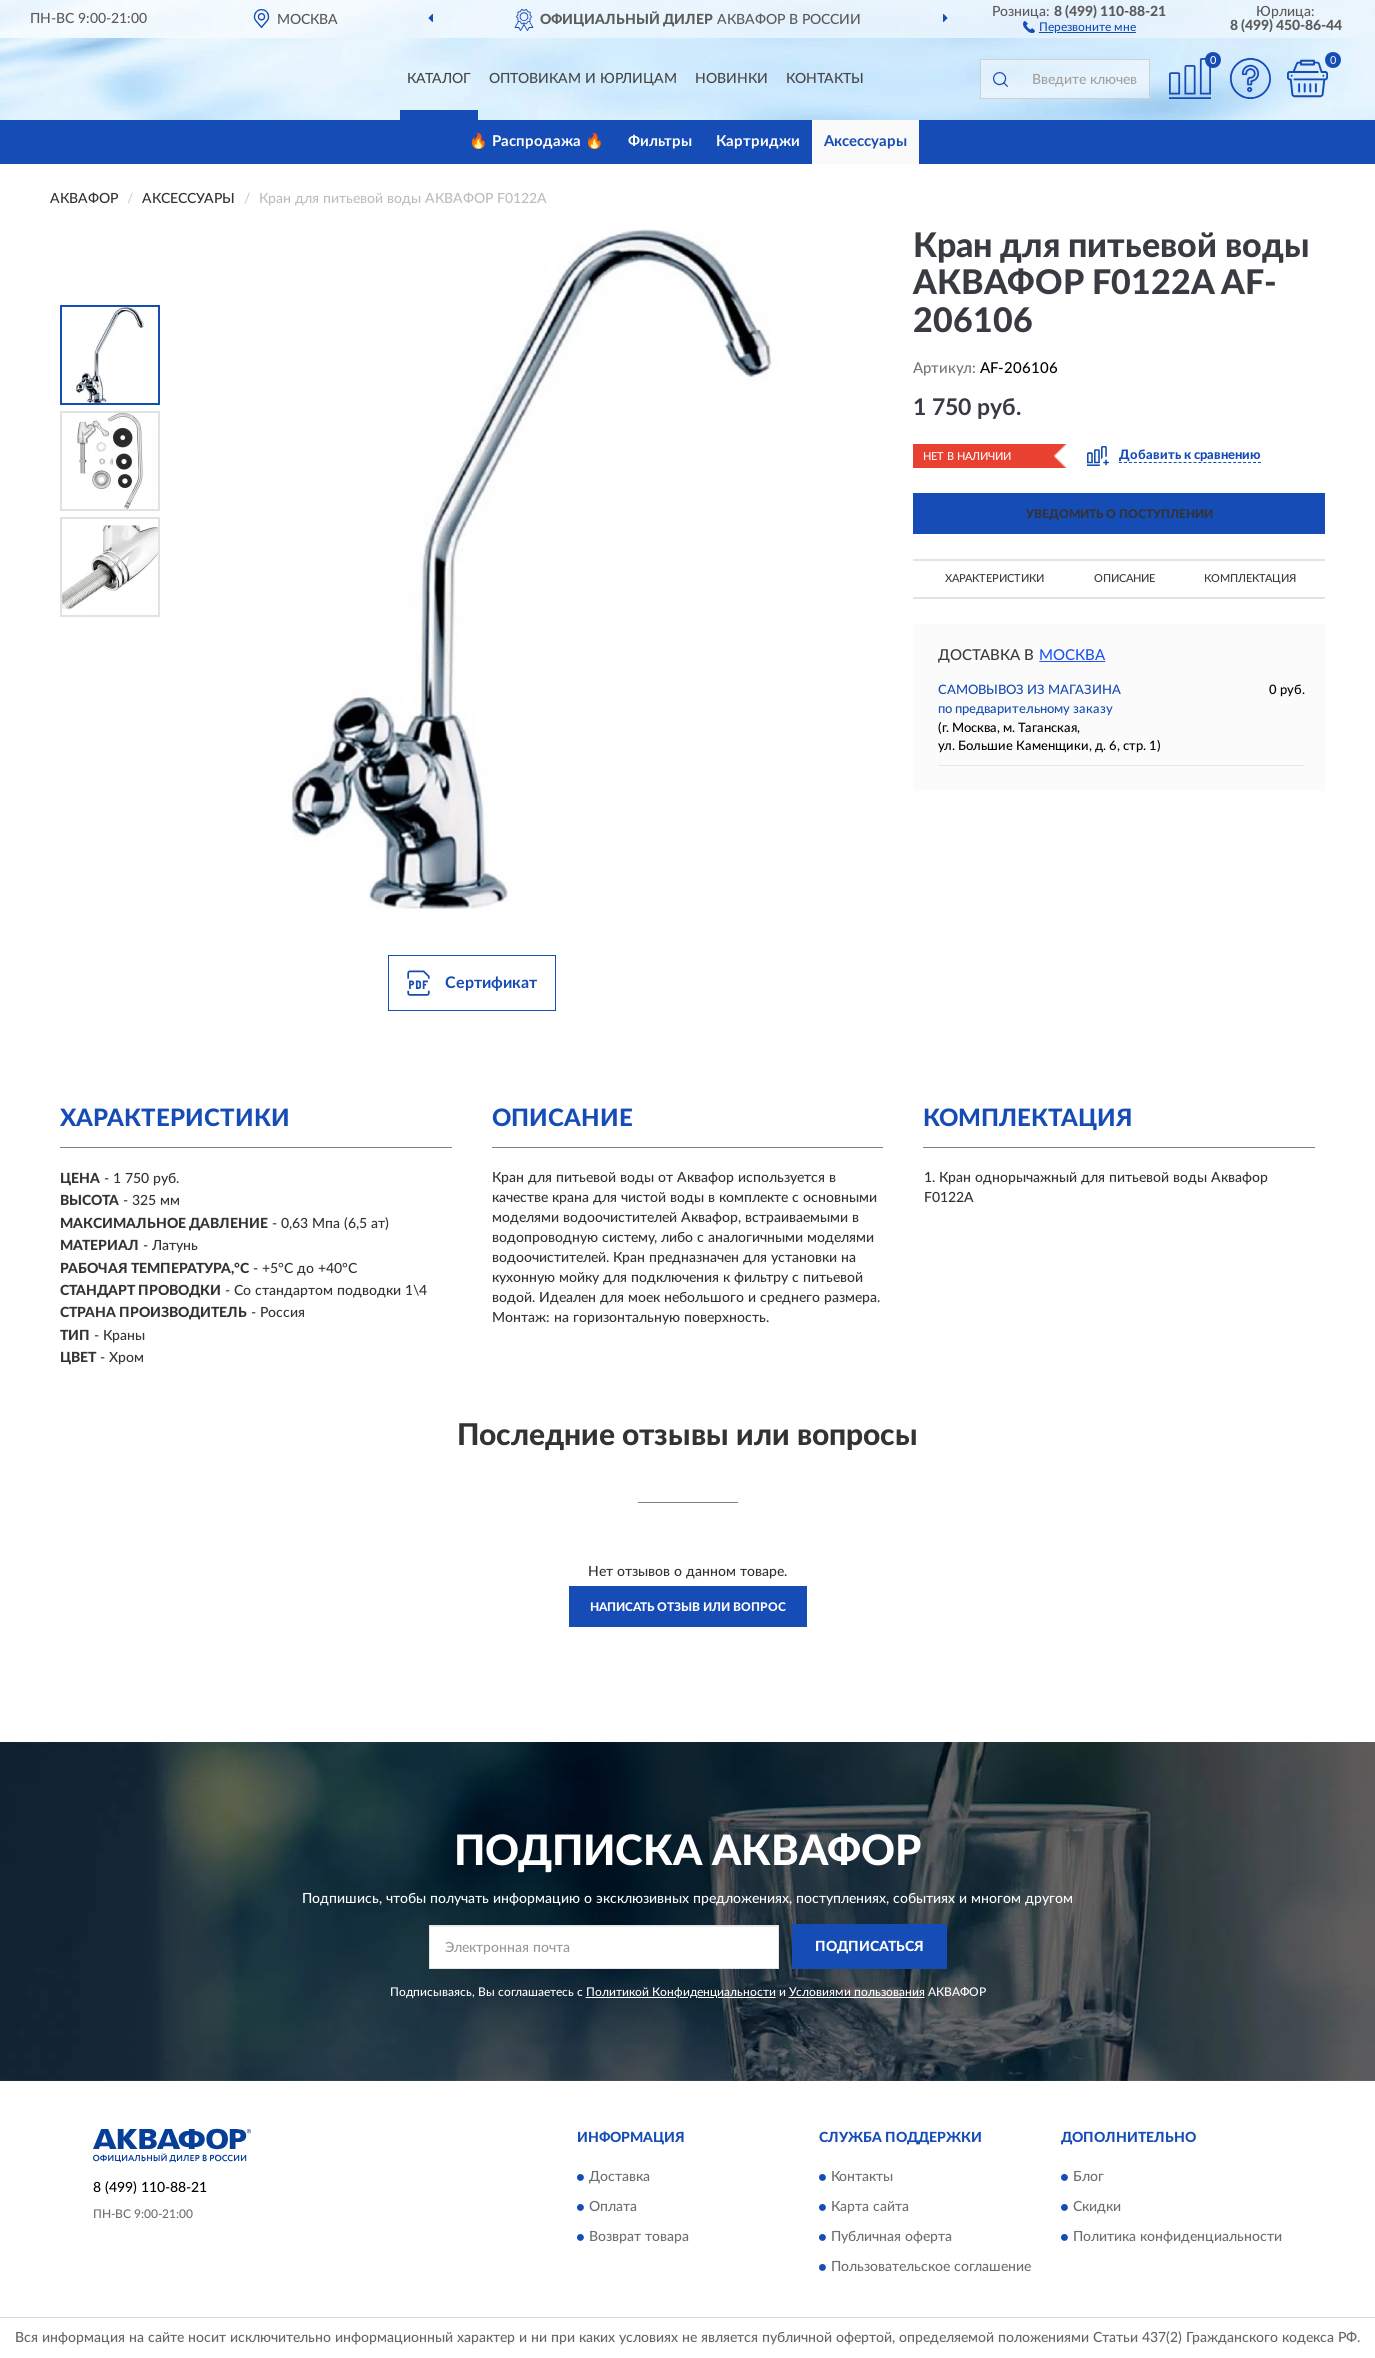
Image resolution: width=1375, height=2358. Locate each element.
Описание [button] (1124, 578)
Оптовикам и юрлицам (583, 79)
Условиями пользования (857, 1992)
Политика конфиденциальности (1177, 2237)
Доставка (619, 2177)
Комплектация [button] (1250, 578)
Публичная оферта (891, 2237)
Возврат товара (639, 2237)
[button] (1079, 26)
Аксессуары (865, 141)
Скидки (1097, 2207)
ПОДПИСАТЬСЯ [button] (869, 1947)
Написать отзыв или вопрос (688, 1607)
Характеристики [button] (994, 578)
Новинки (731, 79)
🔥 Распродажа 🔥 (536, 141)
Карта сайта (870, 2207)
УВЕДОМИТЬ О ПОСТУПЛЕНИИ (1119, 514)
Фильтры (660, 141)
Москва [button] (1072, 655)
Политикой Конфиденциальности (681, 1992)
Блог (1088, 2177)
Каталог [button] (439, 79)
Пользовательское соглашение (931, 2267)
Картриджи (758, 141)
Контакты (825, 79)
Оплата (613, 2207)
